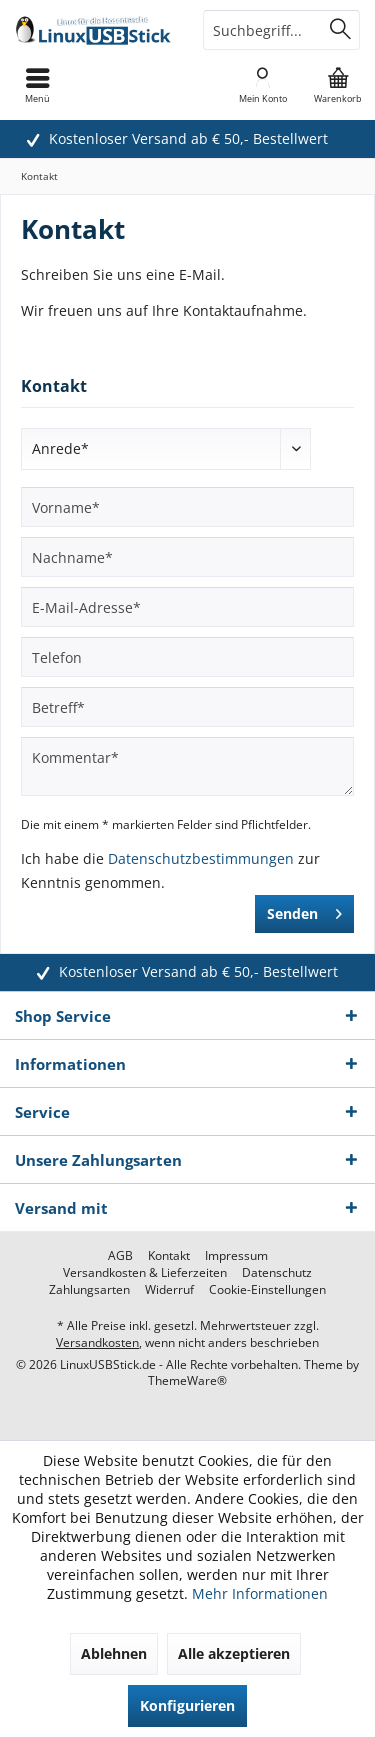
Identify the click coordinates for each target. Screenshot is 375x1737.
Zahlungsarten (89, 1290)
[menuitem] (337, 85)
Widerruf (169, 1290)
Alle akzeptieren (234, 1653)
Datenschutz (277, 1273)
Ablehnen (114, 1653)
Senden (304, 910)
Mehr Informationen (260, 1593)
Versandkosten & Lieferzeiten (145, 1273)
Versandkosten (97, 1342)
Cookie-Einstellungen (267, 1290)
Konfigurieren (187, 1705)
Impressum (236, 1256)
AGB (120, 1256)
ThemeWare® (187, 1380)
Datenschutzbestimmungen (201, 858)
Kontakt (169, 1256)
